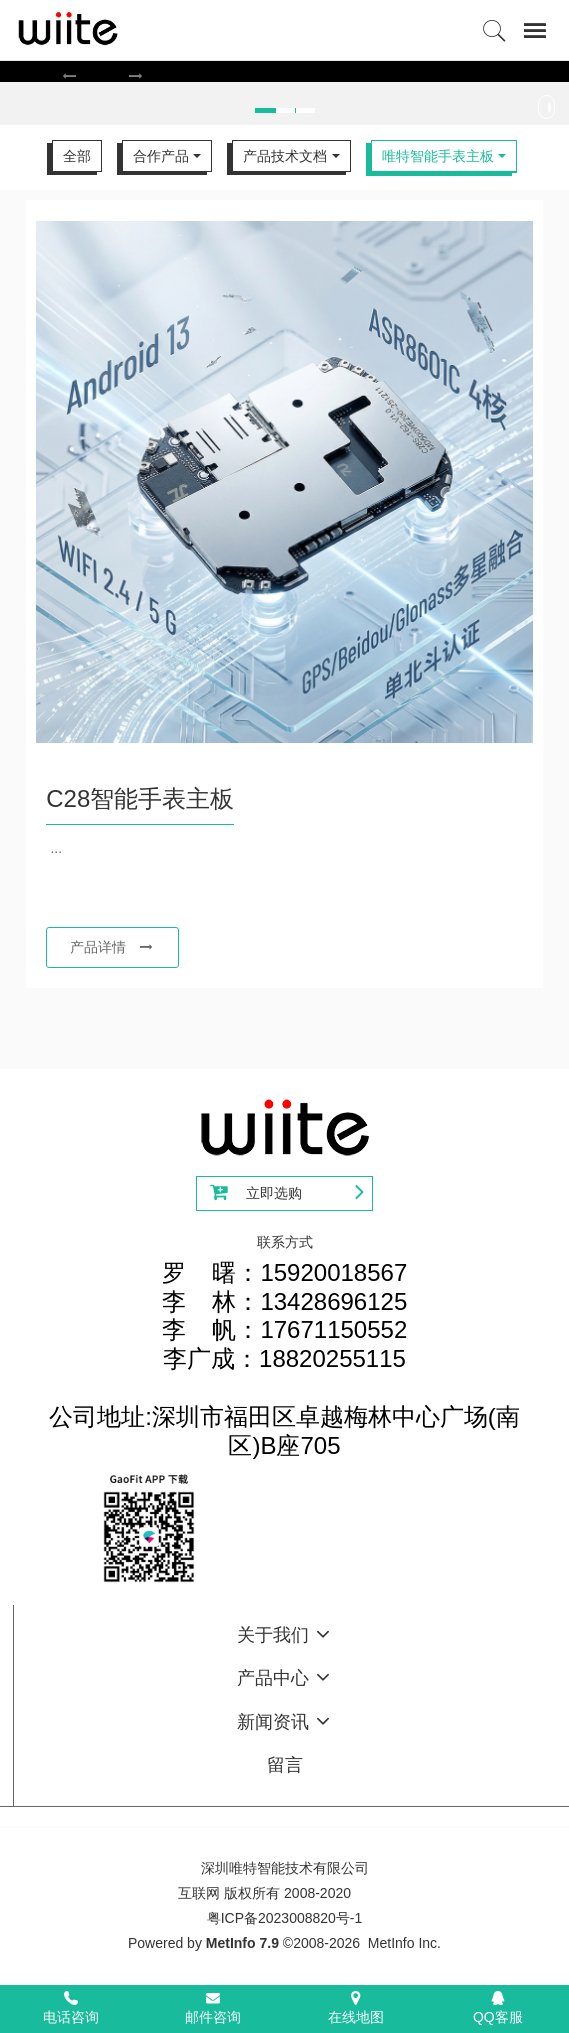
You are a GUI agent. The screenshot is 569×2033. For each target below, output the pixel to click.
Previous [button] (10, 112)
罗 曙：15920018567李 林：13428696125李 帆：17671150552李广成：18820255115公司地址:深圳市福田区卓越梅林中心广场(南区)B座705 (284, 1359)
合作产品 (161, 156)
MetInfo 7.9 (242, 1943)
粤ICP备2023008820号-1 (285, 1918)
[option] (284, 71)
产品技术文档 (285, 156)
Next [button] (559, 112)
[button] (69, 75)
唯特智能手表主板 (438, 156)
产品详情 (111, 947)
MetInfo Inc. (404, 1943)
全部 (77, 156)
